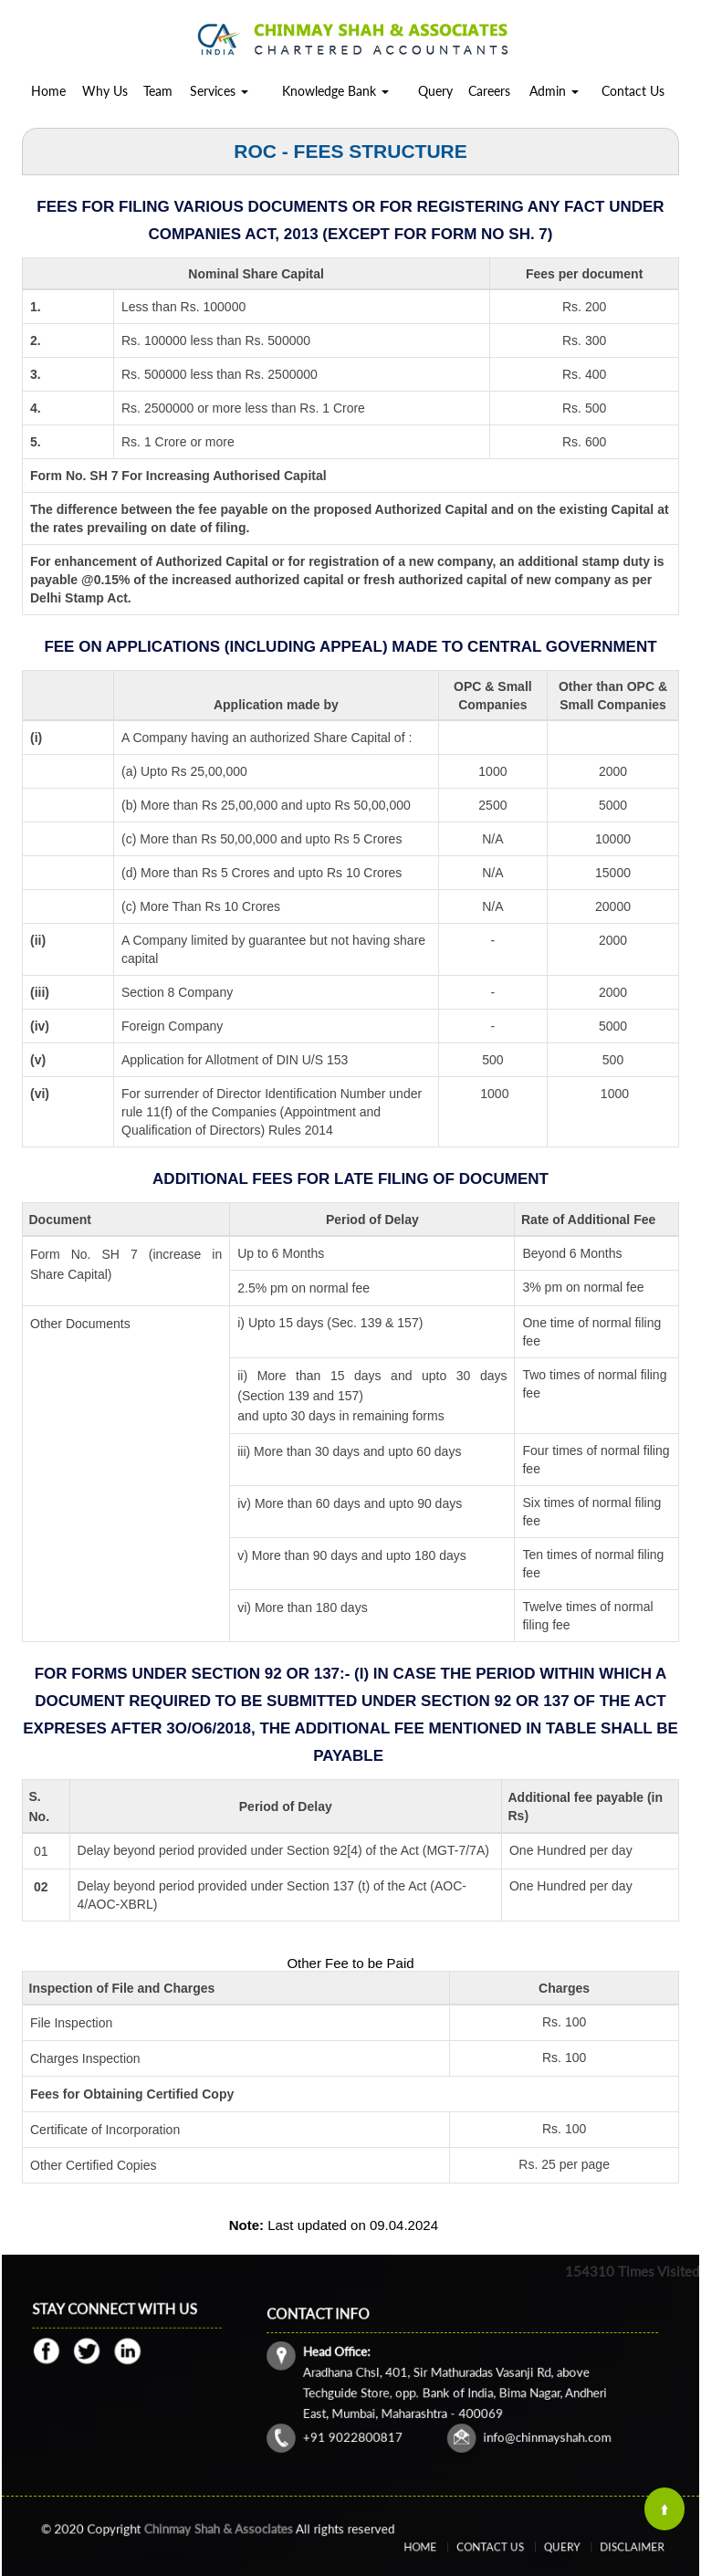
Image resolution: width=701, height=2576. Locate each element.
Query (435, 91)
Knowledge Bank (335, 91)
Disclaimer (598, 2546)
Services (219, 91)
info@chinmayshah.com (519, 2417)
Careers (489, 91)
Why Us (105, 91)
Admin (554, 91)
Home (48, 91)
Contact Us (633, 91)
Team (158, 91)
